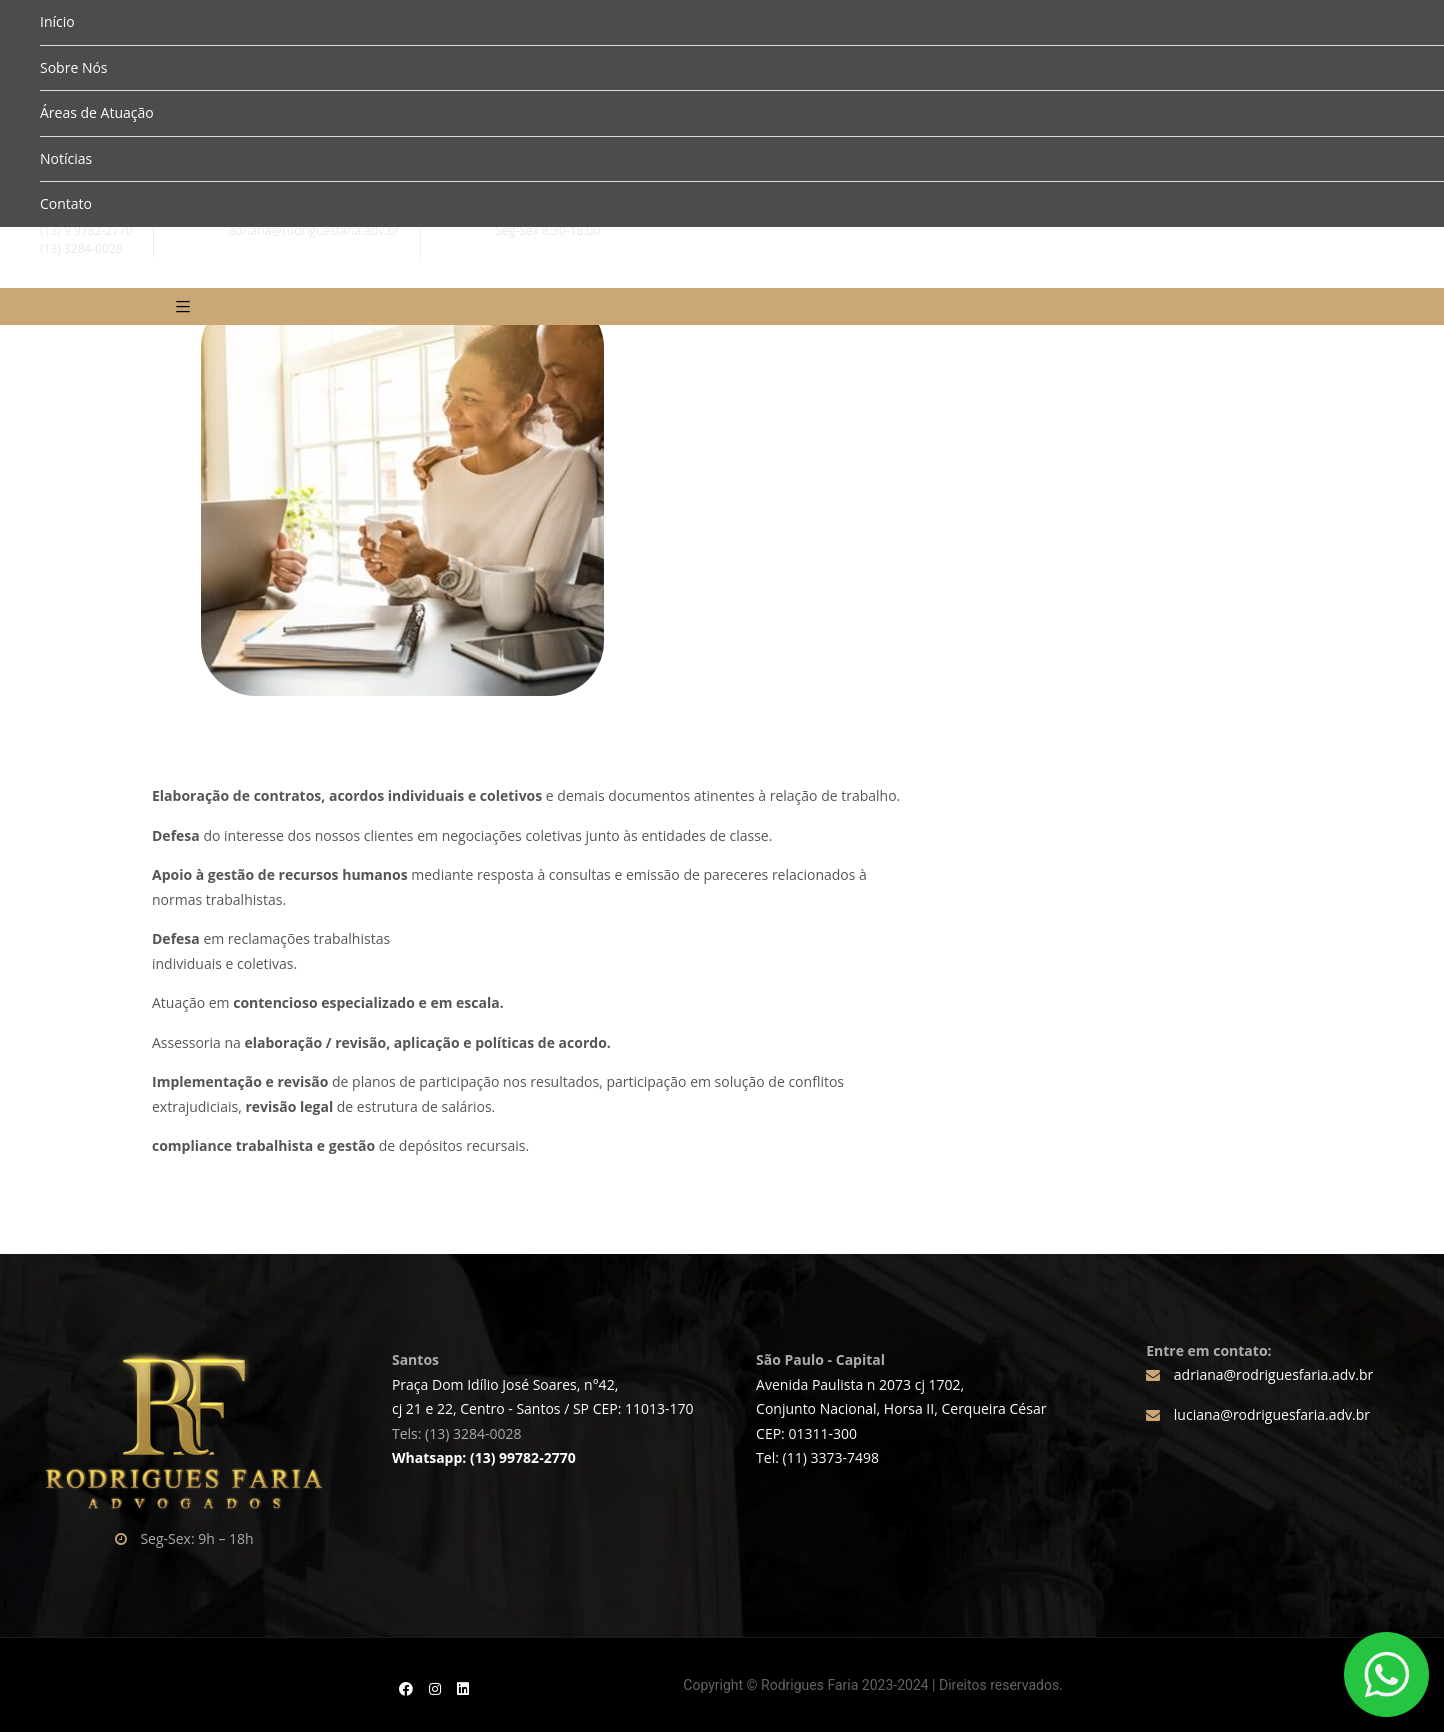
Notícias (66, 158)
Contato (66, 203)
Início (57, 21)
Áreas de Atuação (97, 112)
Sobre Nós (74, 67)
